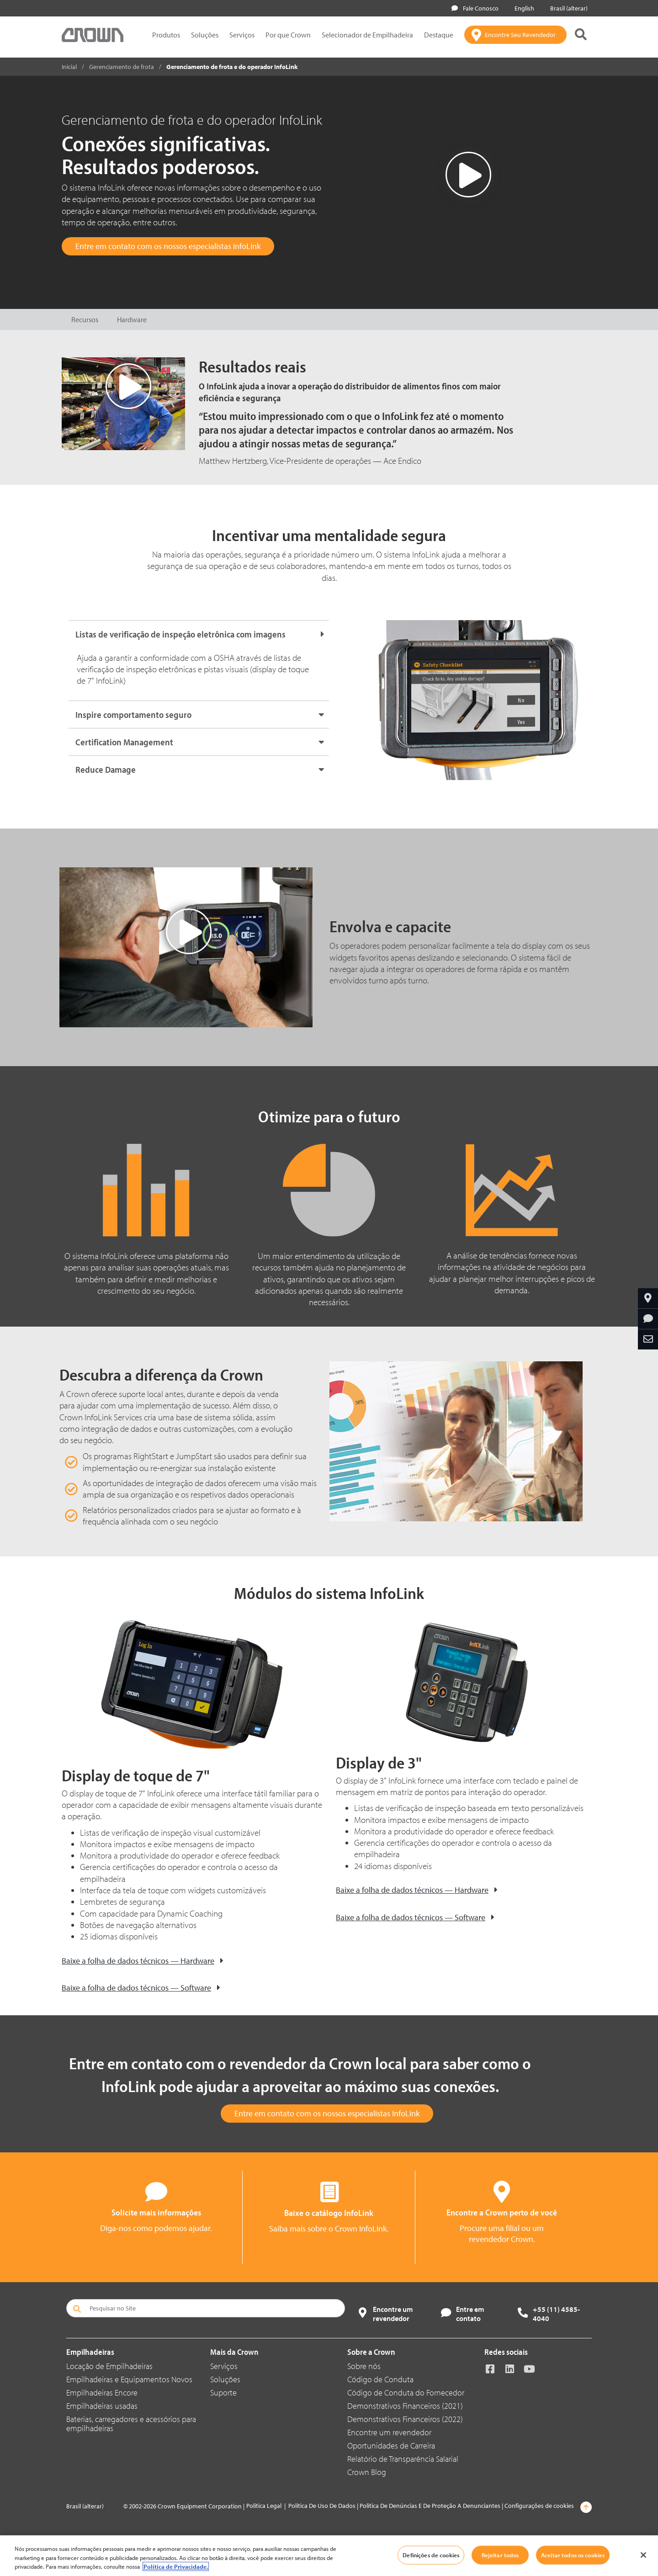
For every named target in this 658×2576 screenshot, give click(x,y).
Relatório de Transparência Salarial (402, 2459)
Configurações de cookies (539, 2506)
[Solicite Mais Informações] (648, 1319)
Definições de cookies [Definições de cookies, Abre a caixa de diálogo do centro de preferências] (431, 2554)
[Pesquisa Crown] (581, 35)
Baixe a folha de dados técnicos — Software (136, 1987)
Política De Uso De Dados (322, 2506)
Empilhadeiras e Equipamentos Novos (129, 2379)
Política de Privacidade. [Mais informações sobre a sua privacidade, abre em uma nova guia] (175, 2566)
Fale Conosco (475, 8)
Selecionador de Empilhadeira (367, 34)
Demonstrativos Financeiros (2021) (405, 2406)
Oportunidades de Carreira (391, 2445)
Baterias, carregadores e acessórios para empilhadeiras (131, 2423)
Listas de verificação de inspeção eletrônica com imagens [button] (180, 634)
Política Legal (263, 2506)
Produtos (166, 34)
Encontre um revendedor (389, 2432)
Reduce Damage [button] (105, 769)
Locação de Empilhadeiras (109, 2366)
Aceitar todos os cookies (573, 2554)
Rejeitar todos (500, 2554)
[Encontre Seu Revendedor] (515, 35)
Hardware (132, 319)
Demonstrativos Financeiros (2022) (405, 2419)
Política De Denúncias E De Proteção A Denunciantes (430, 2506)
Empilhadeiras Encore (102, 2392)
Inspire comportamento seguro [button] (133, 714)
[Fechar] (643, 2555)
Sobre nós (364, 2366)
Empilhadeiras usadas (102, 2406)
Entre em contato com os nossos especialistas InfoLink (167, 246)
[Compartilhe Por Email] (648, 1339)
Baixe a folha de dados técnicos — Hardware (138, 1960)
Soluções (204, 34)
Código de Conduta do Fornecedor (405, 2392)
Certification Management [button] (124, 742)
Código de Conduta (380, 2379)
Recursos (84, 319)
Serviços (242, 34)
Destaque (438, 34)
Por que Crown (288, 34)
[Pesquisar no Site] (205, 2308)
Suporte (223, 2392)
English (522, 8)
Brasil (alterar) (567, 8)
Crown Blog (366, 2472)
